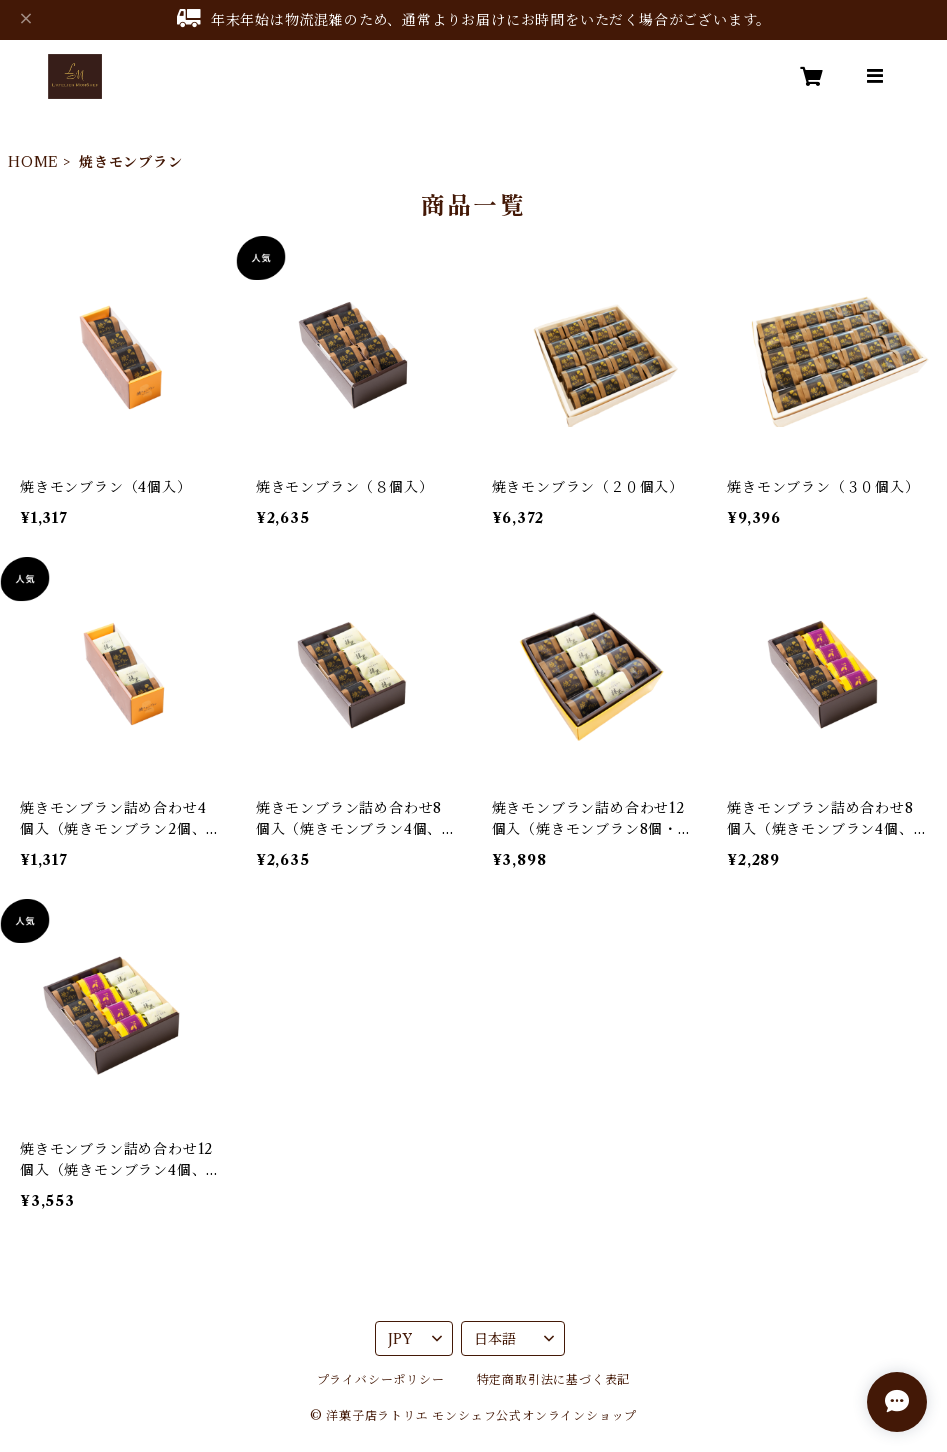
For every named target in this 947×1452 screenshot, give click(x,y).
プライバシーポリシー (381, 1379)
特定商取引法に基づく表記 (554, 1379)
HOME (33, 162)
